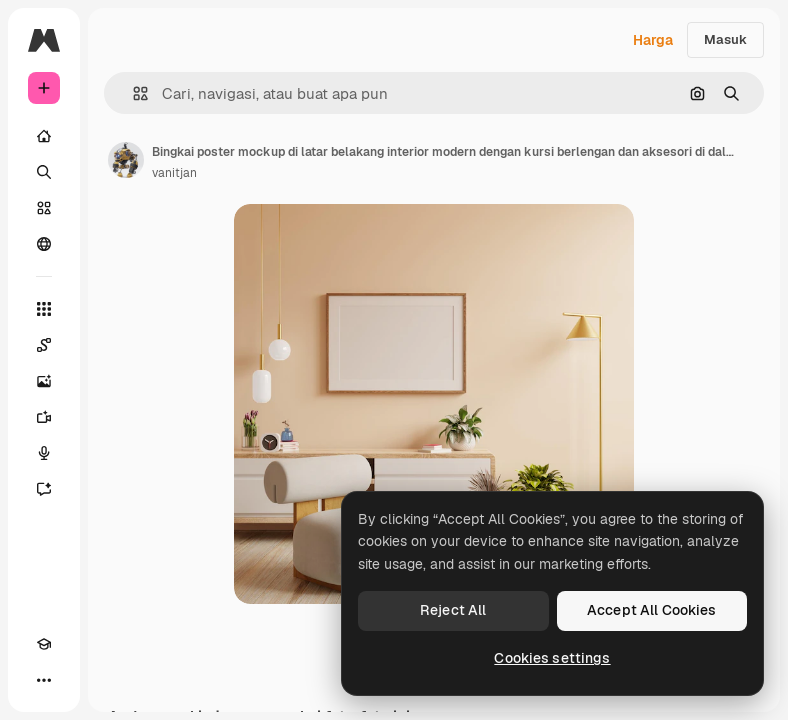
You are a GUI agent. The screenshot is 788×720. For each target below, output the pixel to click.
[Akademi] (44, 644)
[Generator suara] (44, 453)
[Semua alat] (44, 309)
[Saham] (44, 208)
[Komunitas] (44, 244)
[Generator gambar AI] (44, 381)
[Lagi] (44, 680)
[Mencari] (44, 172)
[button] (132, 93)
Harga (653, 40)
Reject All (453, 610)
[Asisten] (44, 489)
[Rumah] (44, 136)
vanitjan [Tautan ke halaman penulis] (174, 173)
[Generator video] (44, 417)
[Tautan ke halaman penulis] (126, 160)
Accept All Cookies (652, 610)
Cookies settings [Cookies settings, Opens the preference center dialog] (552, 658)
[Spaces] (44, 345)
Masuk (725, 39)
